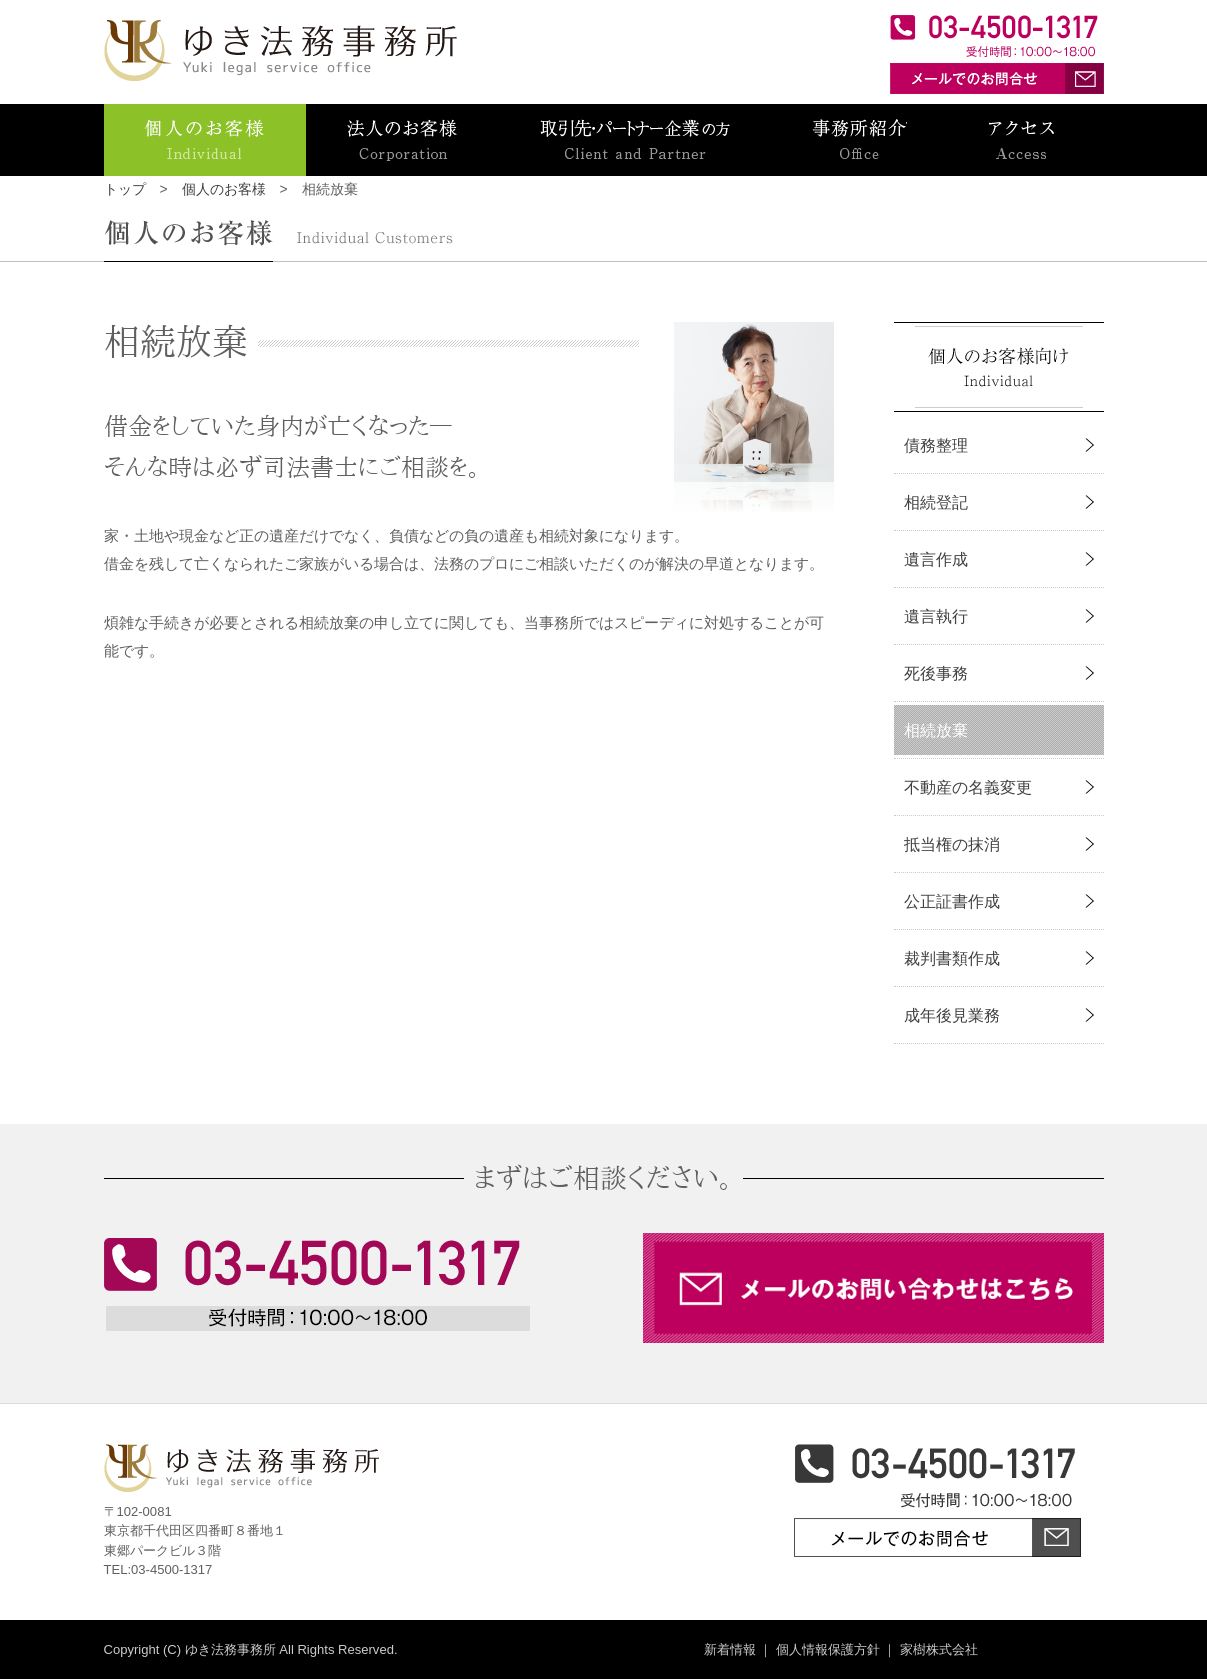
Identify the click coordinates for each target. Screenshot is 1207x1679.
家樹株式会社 (939, 1649)
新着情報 (730, 1649)
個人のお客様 (224, 189)
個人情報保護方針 (828, 1649)
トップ (125, 189)
